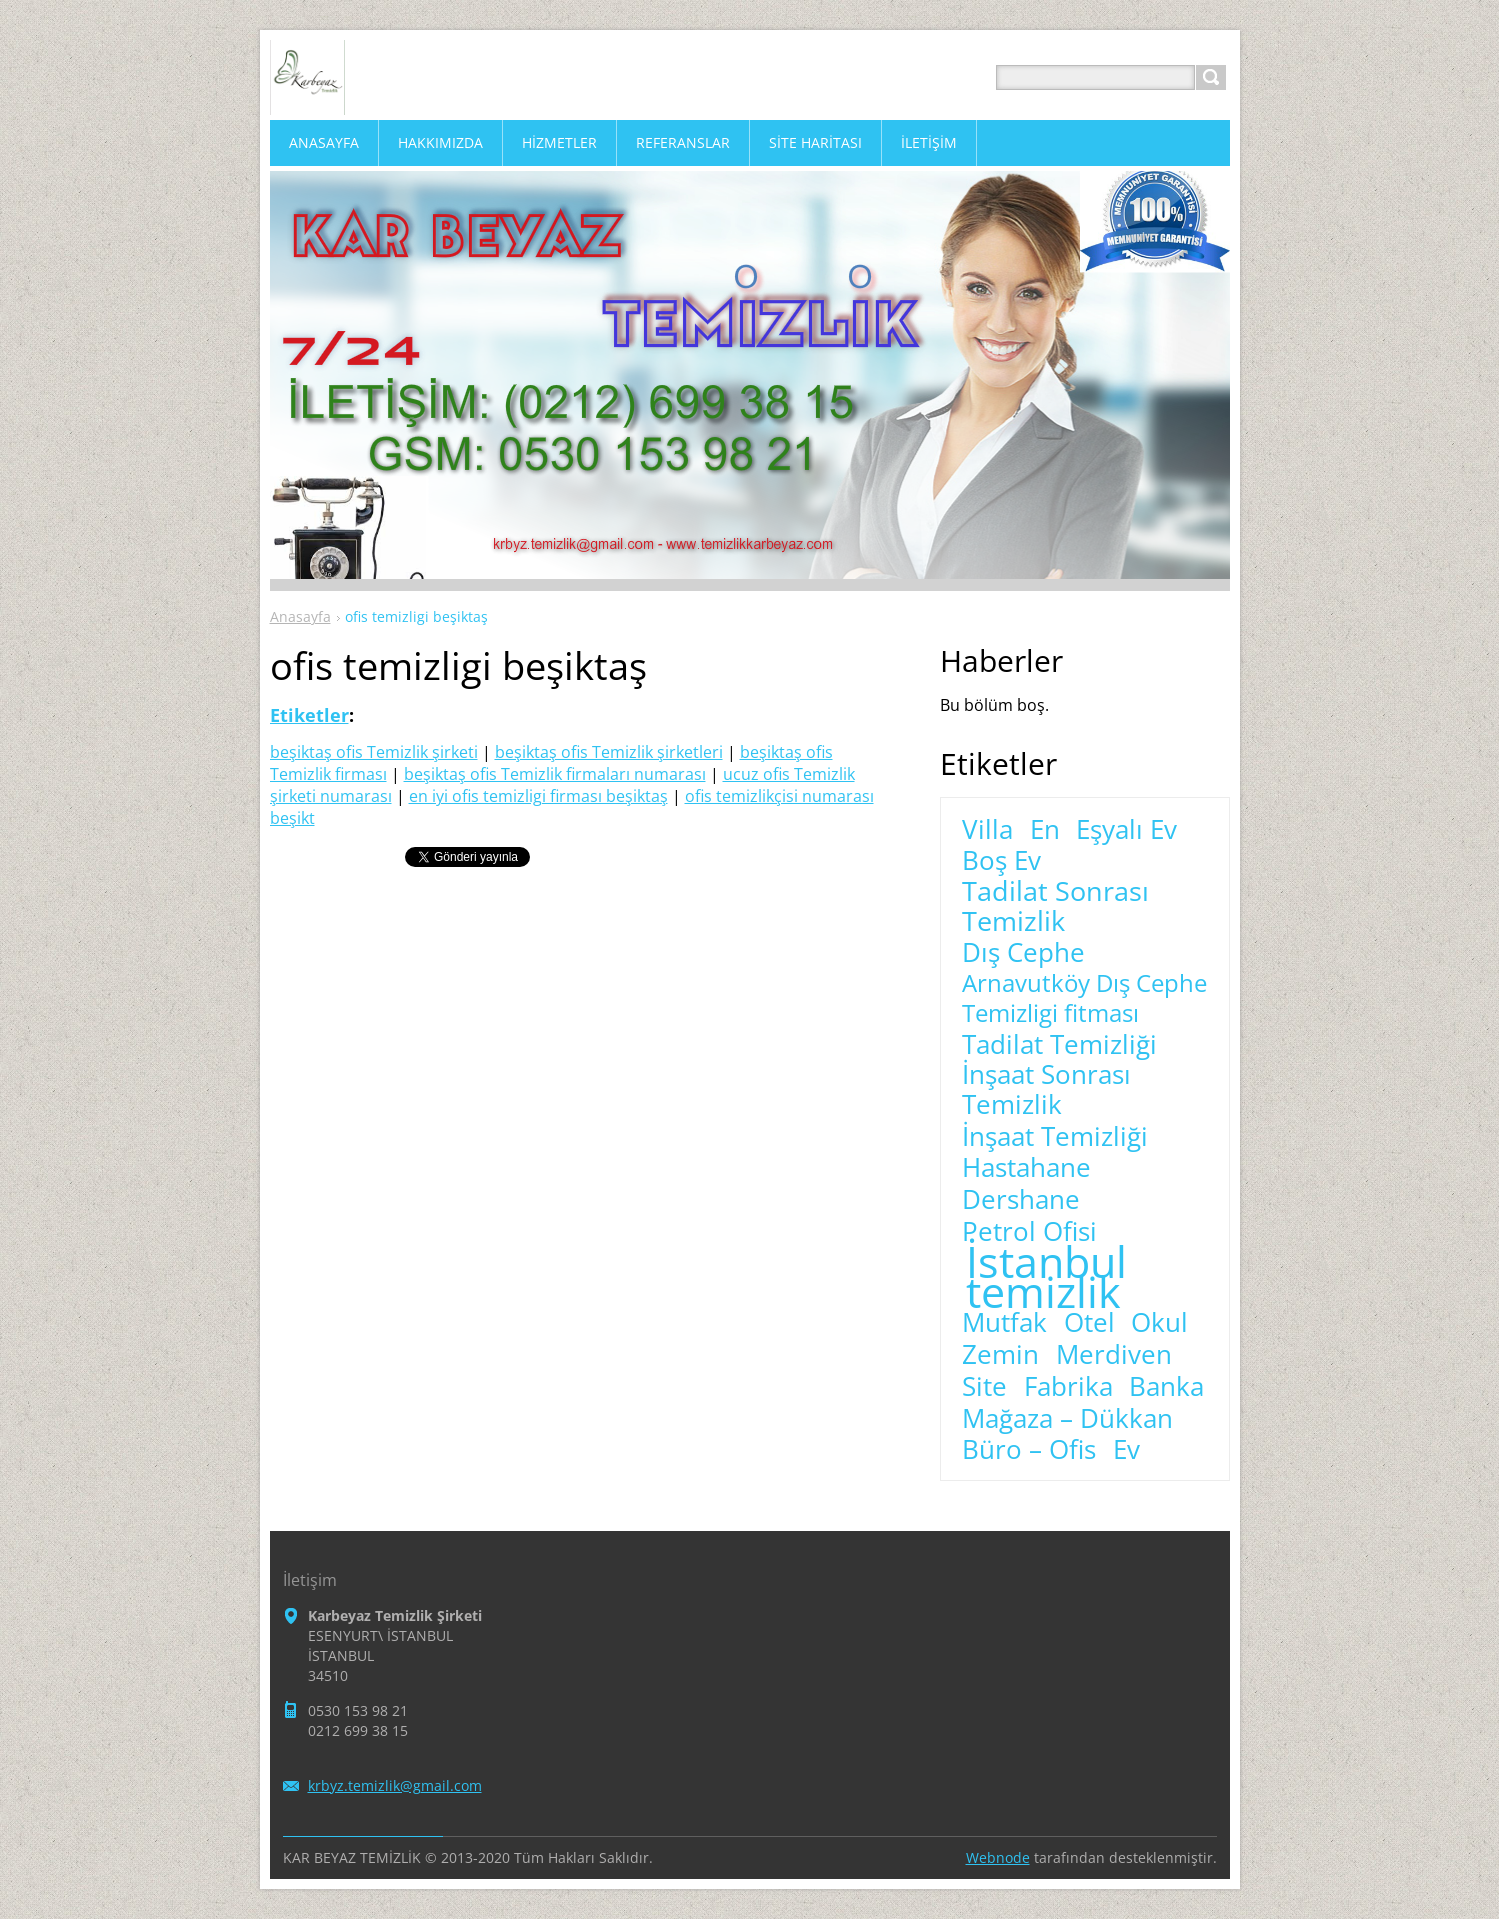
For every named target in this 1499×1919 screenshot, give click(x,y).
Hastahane (1026, 1168)
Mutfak (1004, 1323)
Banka (1166, 1387)
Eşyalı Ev (1126, 830)
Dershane (1021, 1200)
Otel (1089, 1323)
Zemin (1000, 1355)
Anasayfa (300, 616)
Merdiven (1114, 1355)
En (1045, 830)
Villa (987, 830)
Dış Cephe (1023, 953)
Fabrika (1068, 1387)
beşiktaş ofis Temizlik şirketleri (609, 752)
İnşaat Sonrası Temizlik (1046, 1090)
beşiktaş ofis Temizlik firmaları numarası (555, 774)
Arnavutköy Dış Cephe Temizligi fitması (1084, 998)
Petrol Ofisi (1029, 1232)
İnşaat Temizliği (1055, 1137)
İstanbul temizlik (1046, 1277)
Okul (1159, 1323)
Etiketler (309, 715)
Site (984, 1387)
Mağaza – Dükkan (1067, 1419)
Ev (1126, 1450)
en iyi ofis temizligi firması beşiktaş (538, 796)
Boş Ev (1001, 861)
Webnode (998, 1857)
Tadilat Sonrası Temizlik (1055, 906)
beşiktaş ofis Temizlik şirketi (374, 752)
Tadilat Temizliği (1059, 1045)
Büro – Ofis (1029, 1450)
